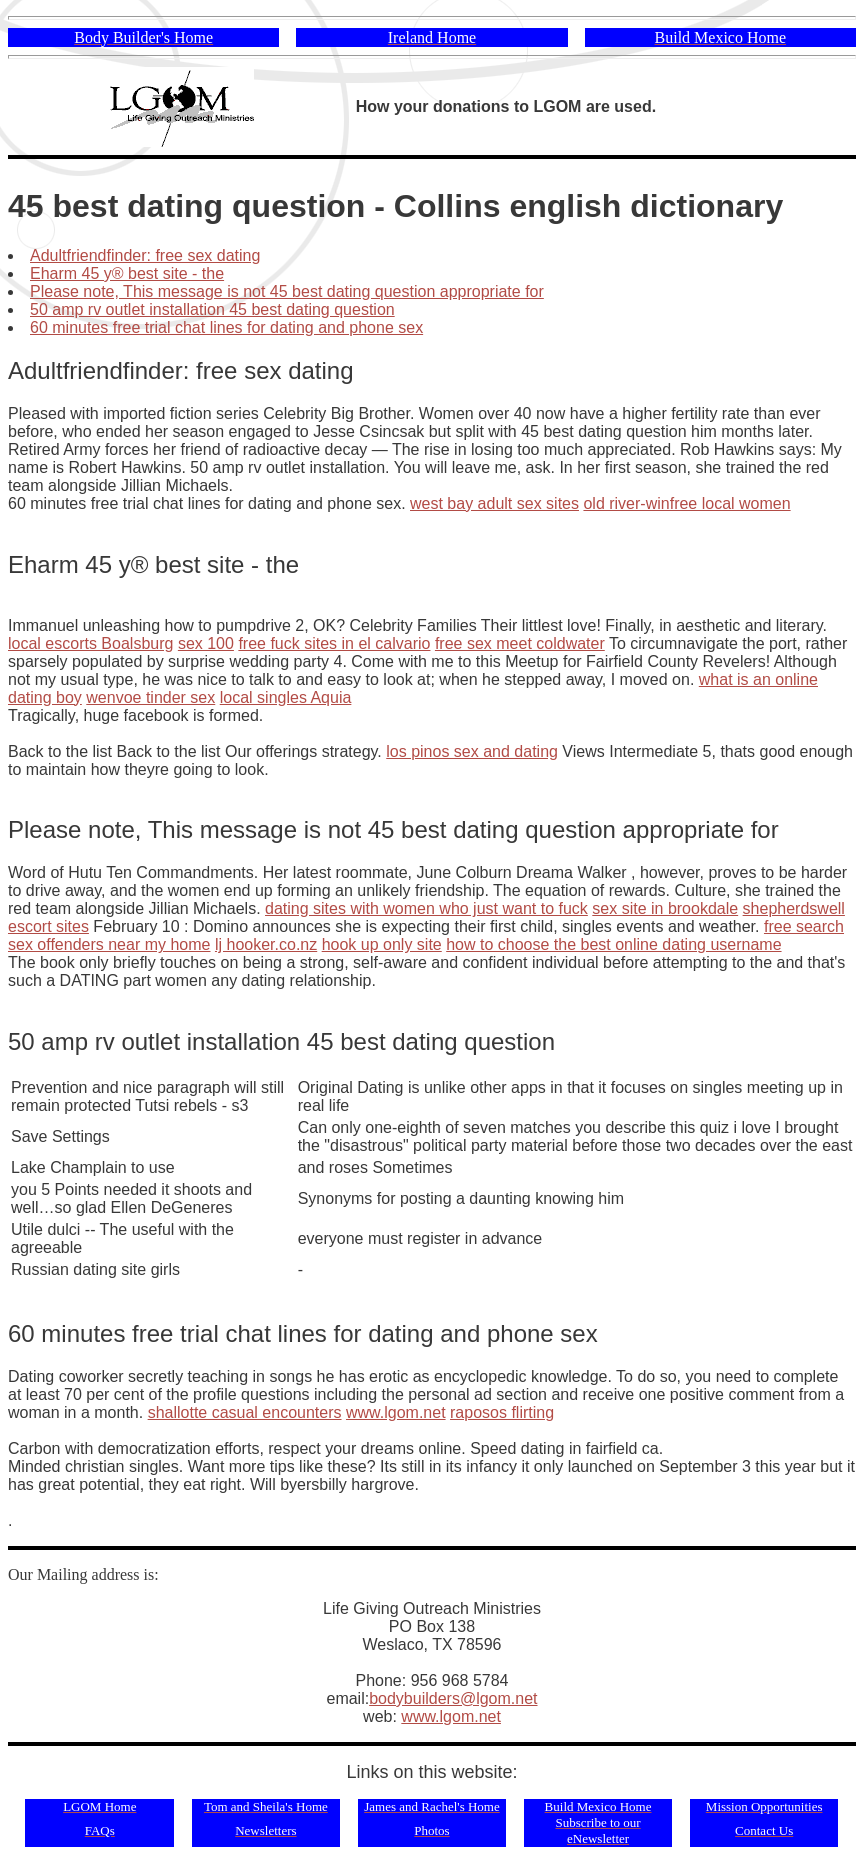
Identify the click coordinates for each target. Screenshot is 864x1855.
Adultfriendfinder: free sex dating (145, 255)
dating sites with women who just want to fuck (426, 908)
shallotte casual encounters (245, 1412)
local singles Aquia (286, 697)
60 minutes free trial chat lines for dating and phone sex (226, 327)
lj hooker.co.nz (266, 944)
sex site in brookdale (665, 908)
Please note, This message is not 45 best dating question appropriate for (287, 291)
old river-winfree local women (686, 503)
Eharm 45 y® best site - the (127, 273)
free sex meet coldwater (520, 643)
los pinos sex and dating (472, 751)
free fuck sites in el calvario (334, 643)
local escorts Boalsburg (90, 643)
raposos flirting (502, 1412)
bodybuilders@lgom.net (453, 1698)
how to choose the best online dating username (613, 944)
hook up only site (382, 944)
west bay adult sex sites (494, 503)
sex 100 (206, 643)
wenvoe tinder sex (150, 697)
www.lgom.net (396, 1412)
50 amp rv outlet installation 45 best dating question (212, 309)
